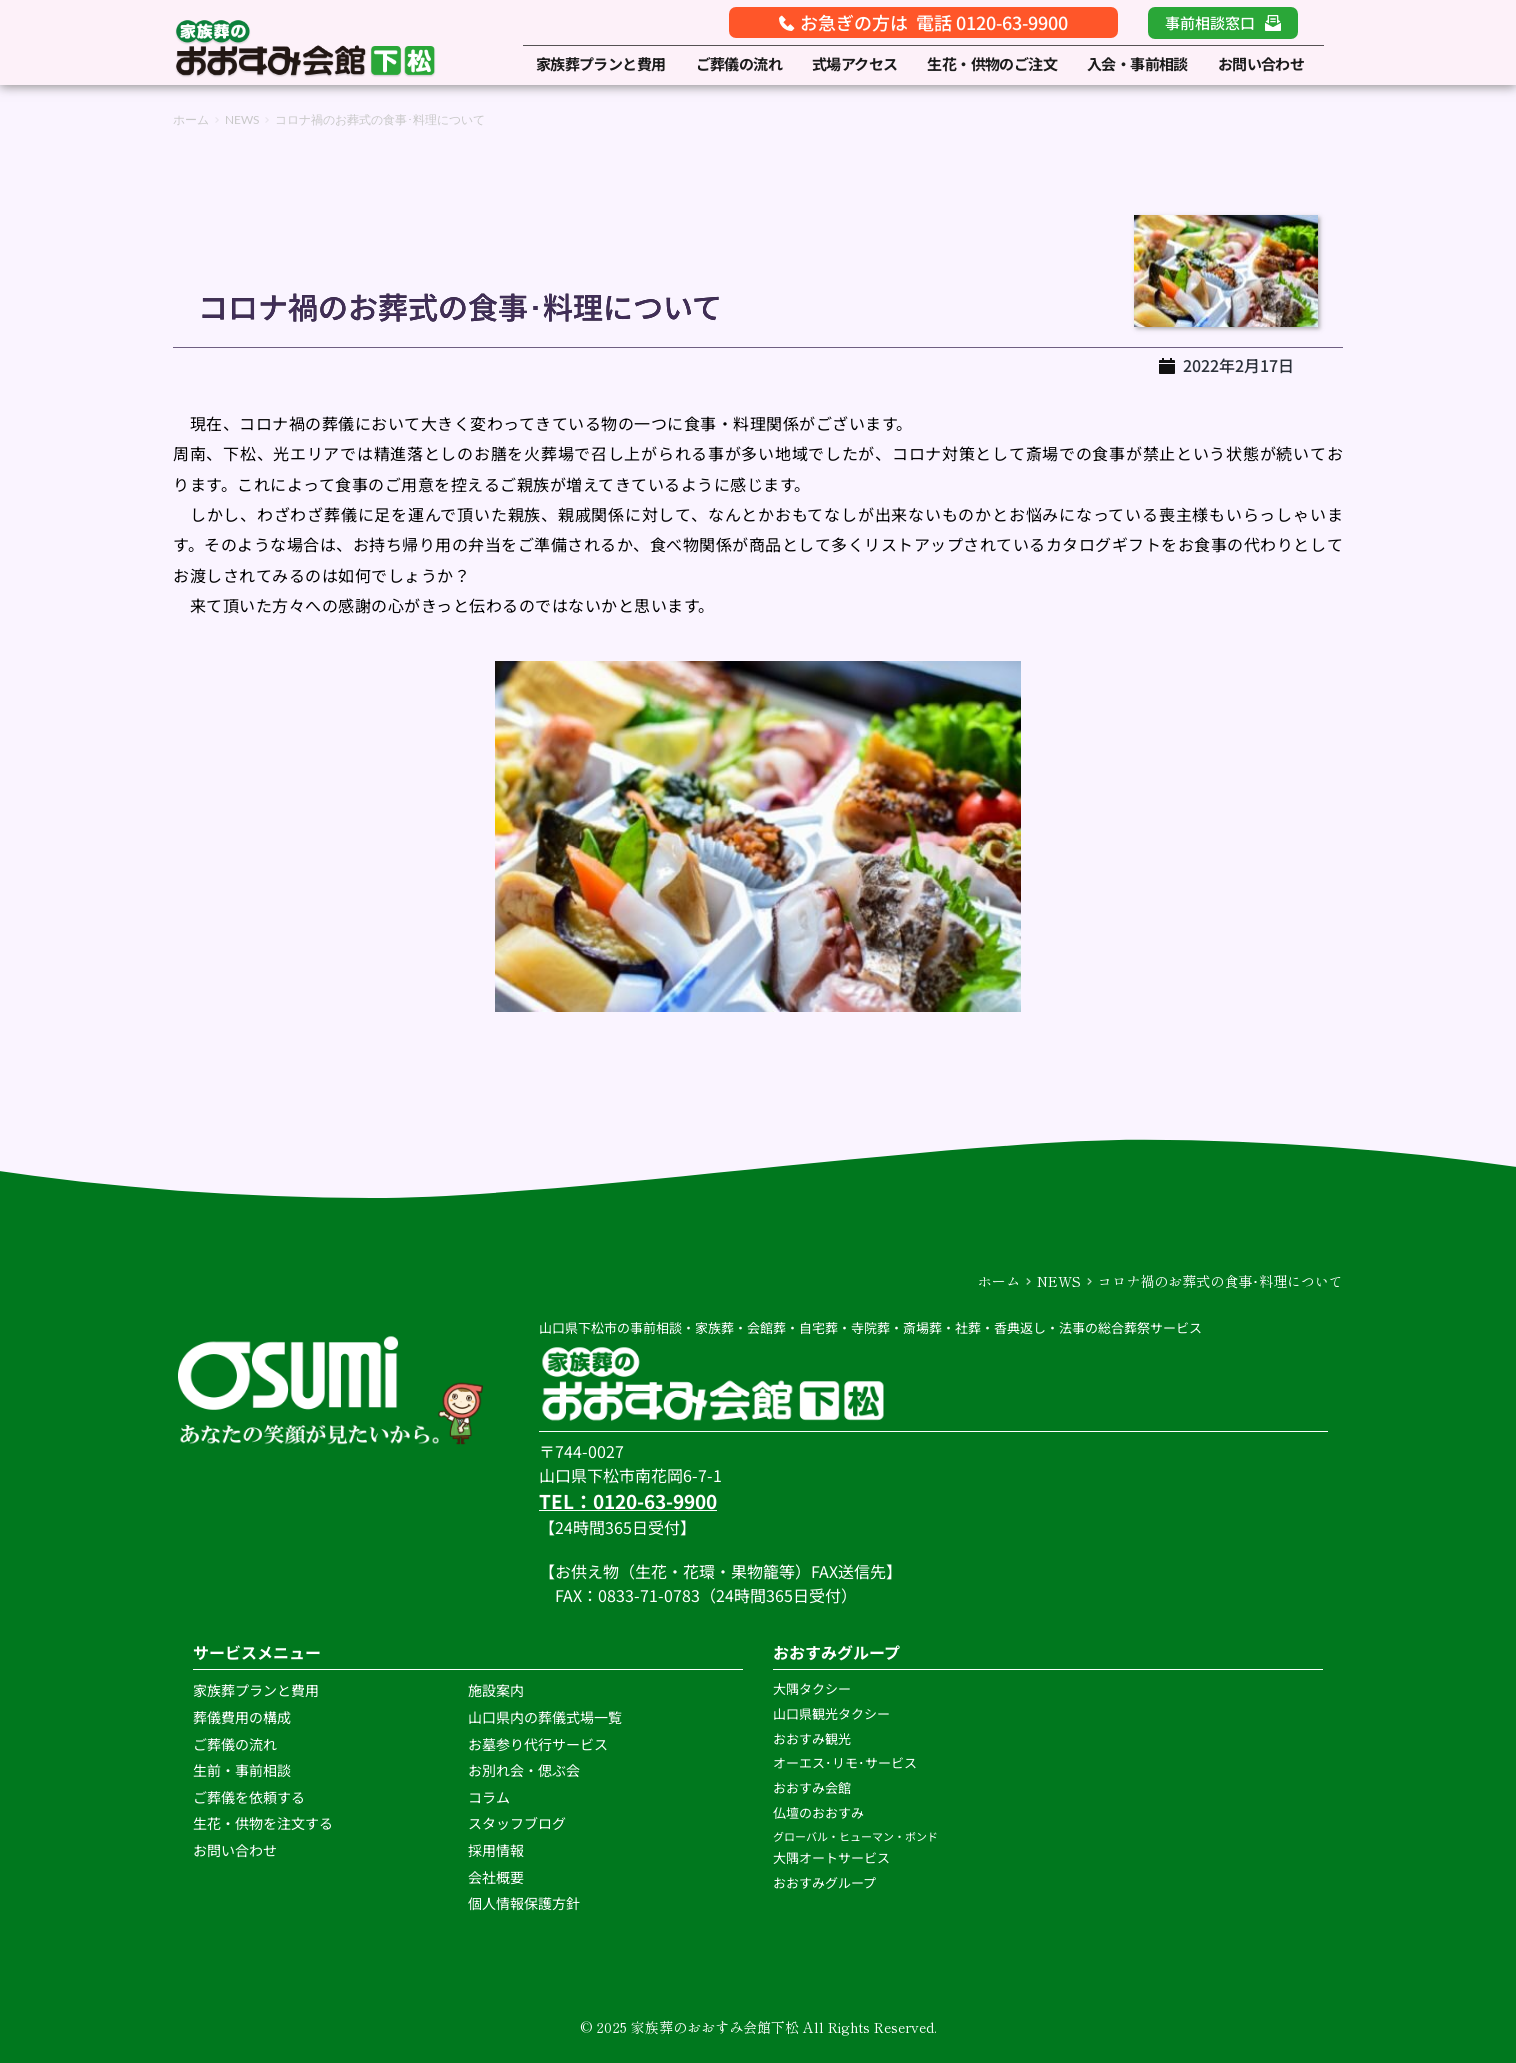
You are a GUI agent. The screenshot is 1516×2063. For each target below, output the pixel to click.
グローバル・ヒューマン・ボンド (856, 1836)
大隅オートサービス (831, 1857)
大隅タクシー (812, 1688)
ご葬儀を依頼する (249, 1797)
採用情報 (496, 1850)
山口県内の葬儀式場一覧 (545, 1717)
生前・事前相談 (243, 1770)
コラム (489, 1797)
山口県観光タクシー (831, 1713)
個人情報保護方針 (525, 1903)
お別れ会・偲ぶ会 (524, 1770)
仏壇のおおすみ (818, 1812)
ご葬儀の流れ (236, 1744)
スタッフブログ (518, 1823)
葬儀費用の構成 (242, 1717)
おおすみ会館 (812, 1787)
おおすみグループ (826, 1882)
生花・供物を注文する (264, 1823)
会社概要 (496, 1877)
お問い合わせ (235, 1850)
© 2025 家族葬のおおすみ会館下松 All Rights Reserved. (758, 2027)
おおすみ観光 (812, 1738)
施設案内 (496, 1690)
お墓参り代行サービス (538, 1744)
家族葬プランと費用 (256, 1690)
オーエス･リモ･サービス (846, 1762)
